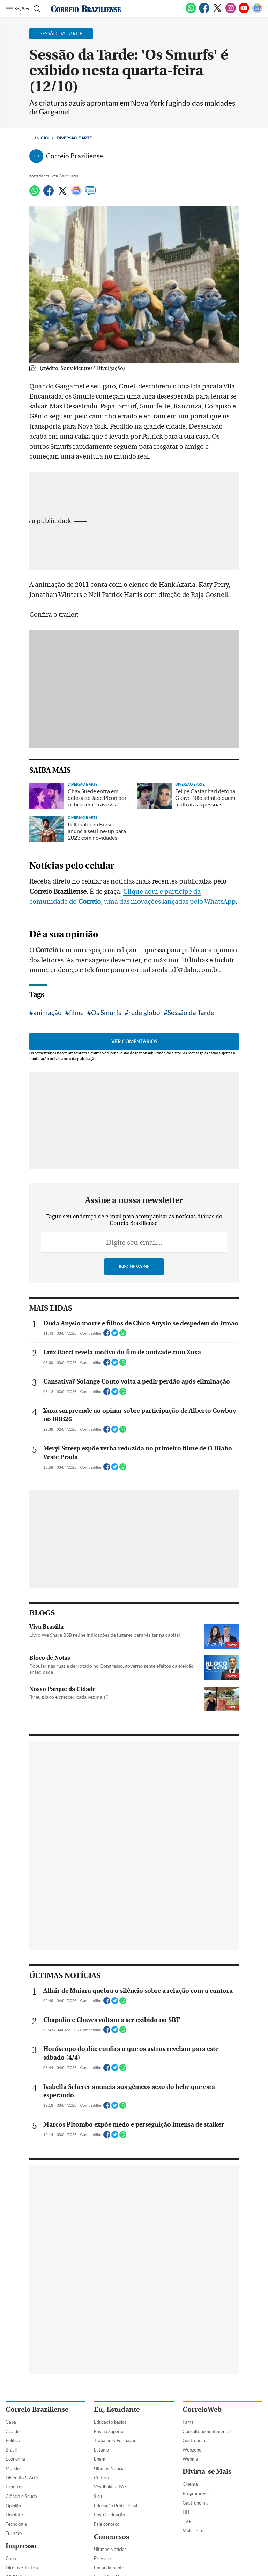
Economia (15, 2459)
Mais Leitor (194, 2530)
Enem (99, 2459)
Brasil (11, 2450)
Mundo (13, 2468)
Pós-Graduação (109, 2514)
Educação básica (110, 2422)
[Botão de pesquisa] (36, 8)
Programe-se (196, 2493)
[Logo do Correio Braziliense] (86, 8)
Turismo (14, 2533)
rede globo (144, 1012)
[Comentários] (90, 194)
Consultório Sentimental (207, 2431)
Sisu (98, 2496)
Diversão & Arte (22, 2477)
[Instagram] (230, 12)
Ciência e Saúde (21, 2496)
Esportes (14, 2487)
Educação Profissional (115, 2505)
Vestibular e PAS (110, 2487)
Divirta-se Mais (207, 2472)
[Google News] (257, 12)
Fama (188, 2422)
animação (47, 1012)
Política (13, 2440)
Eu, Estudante (117, 2409)
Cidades (14, 2431)
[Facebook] (204, 12)
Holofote (14, 2514)
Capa (11, 2422)
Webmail (191, 2459)
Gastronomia (196, 2440)
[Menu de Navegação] (17, 8)
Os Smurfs (106, 1012)
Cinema (190, 2484)
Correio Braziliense (37, 2409)
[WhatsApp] (191, 12)
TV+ (187, 2521)
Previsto (102, 2558)
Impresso (21, 2546)
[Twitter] (217, 12)
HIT (186, 2512)
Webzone (192, 2450)
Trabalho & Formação (115, 2440)
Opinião (13, 2505)
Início (42, 138)
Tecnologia (16, 2524)
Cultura (101, 2477)
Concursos (111, 2537)
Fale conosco (106, 2524)
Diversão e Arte (74, 138)
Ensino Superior (109, 2431)
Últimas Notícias (110, 2468)
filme (76, 1012)
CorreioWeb (202, 2409)
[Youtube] (244, 12)
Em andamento (109, 2567)
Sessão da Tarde (191, 1012)
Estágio (101, 2450)
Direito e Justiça (22, 2567)
